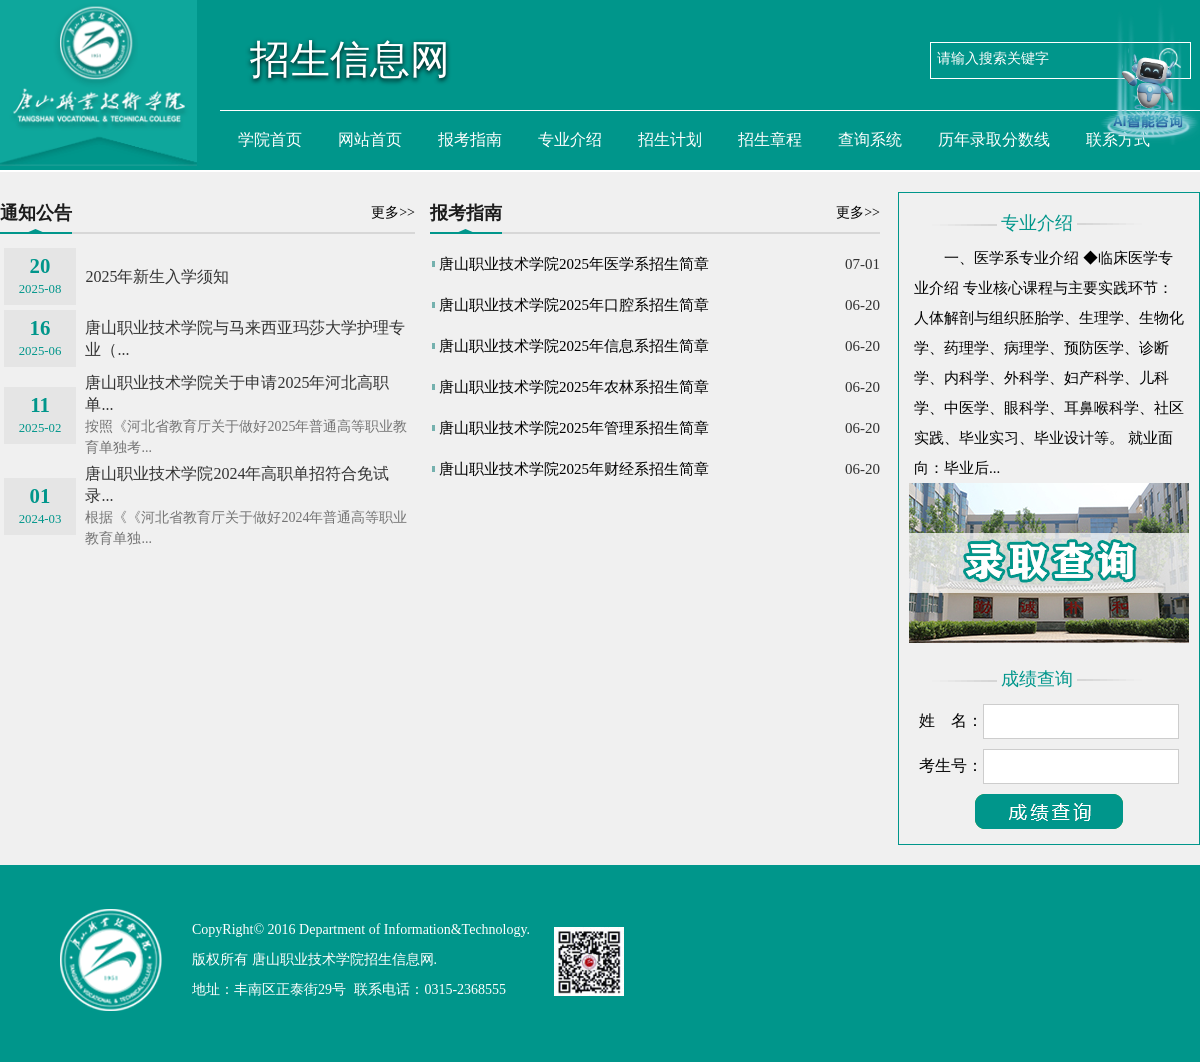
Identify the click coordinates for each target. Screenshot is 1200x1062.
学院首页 (270, 139)
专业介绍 (570, 139)
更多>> (393, 212)
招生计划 (670, 139)
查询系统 (870, 139)
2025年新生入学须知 (157, 276)
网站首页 (370, 139)
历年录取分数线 (994, 139)
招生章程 (770, 139)
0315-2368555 (465, 989)
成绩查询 (1037, 679)
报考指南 (470, 139)
